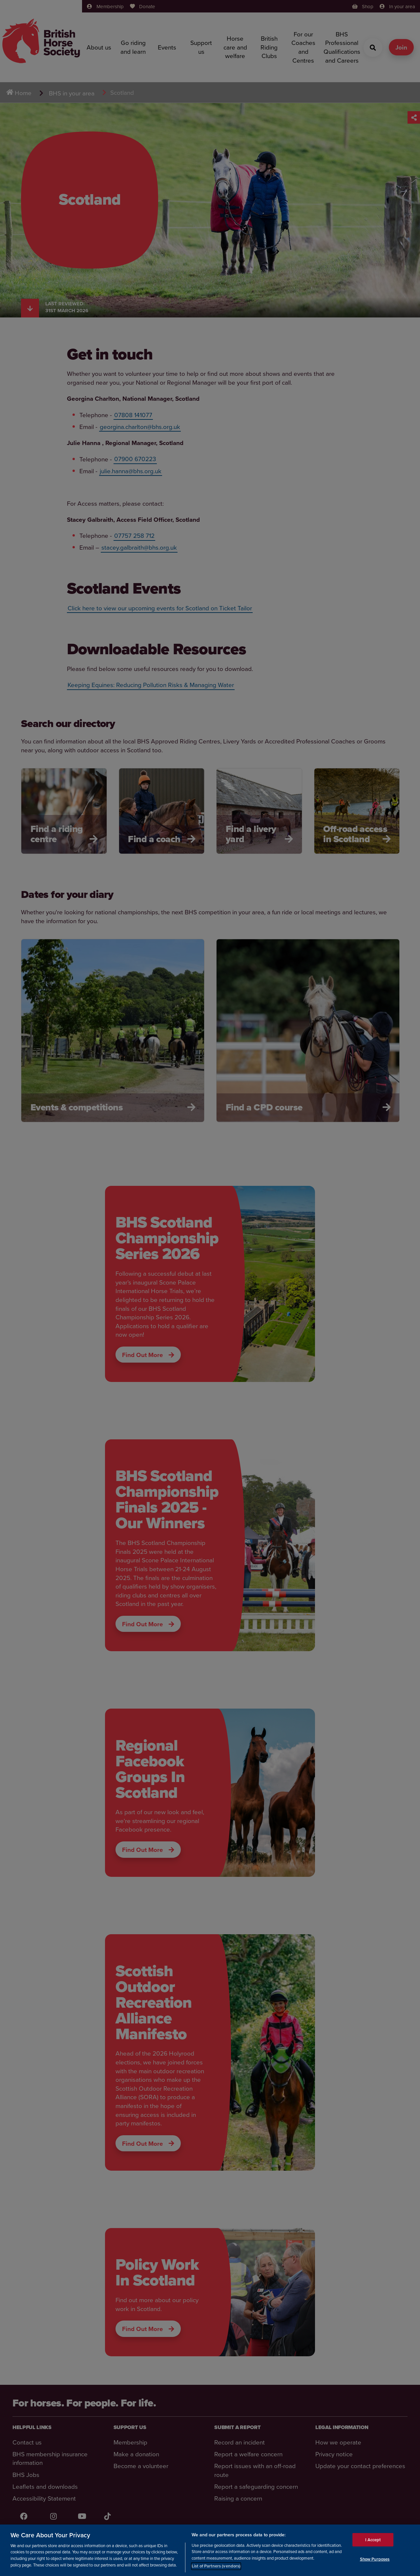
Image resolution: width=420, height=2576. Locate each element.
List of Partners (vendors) (216, 2566)
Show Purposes (375, 2559)
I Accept (373, 2539)
